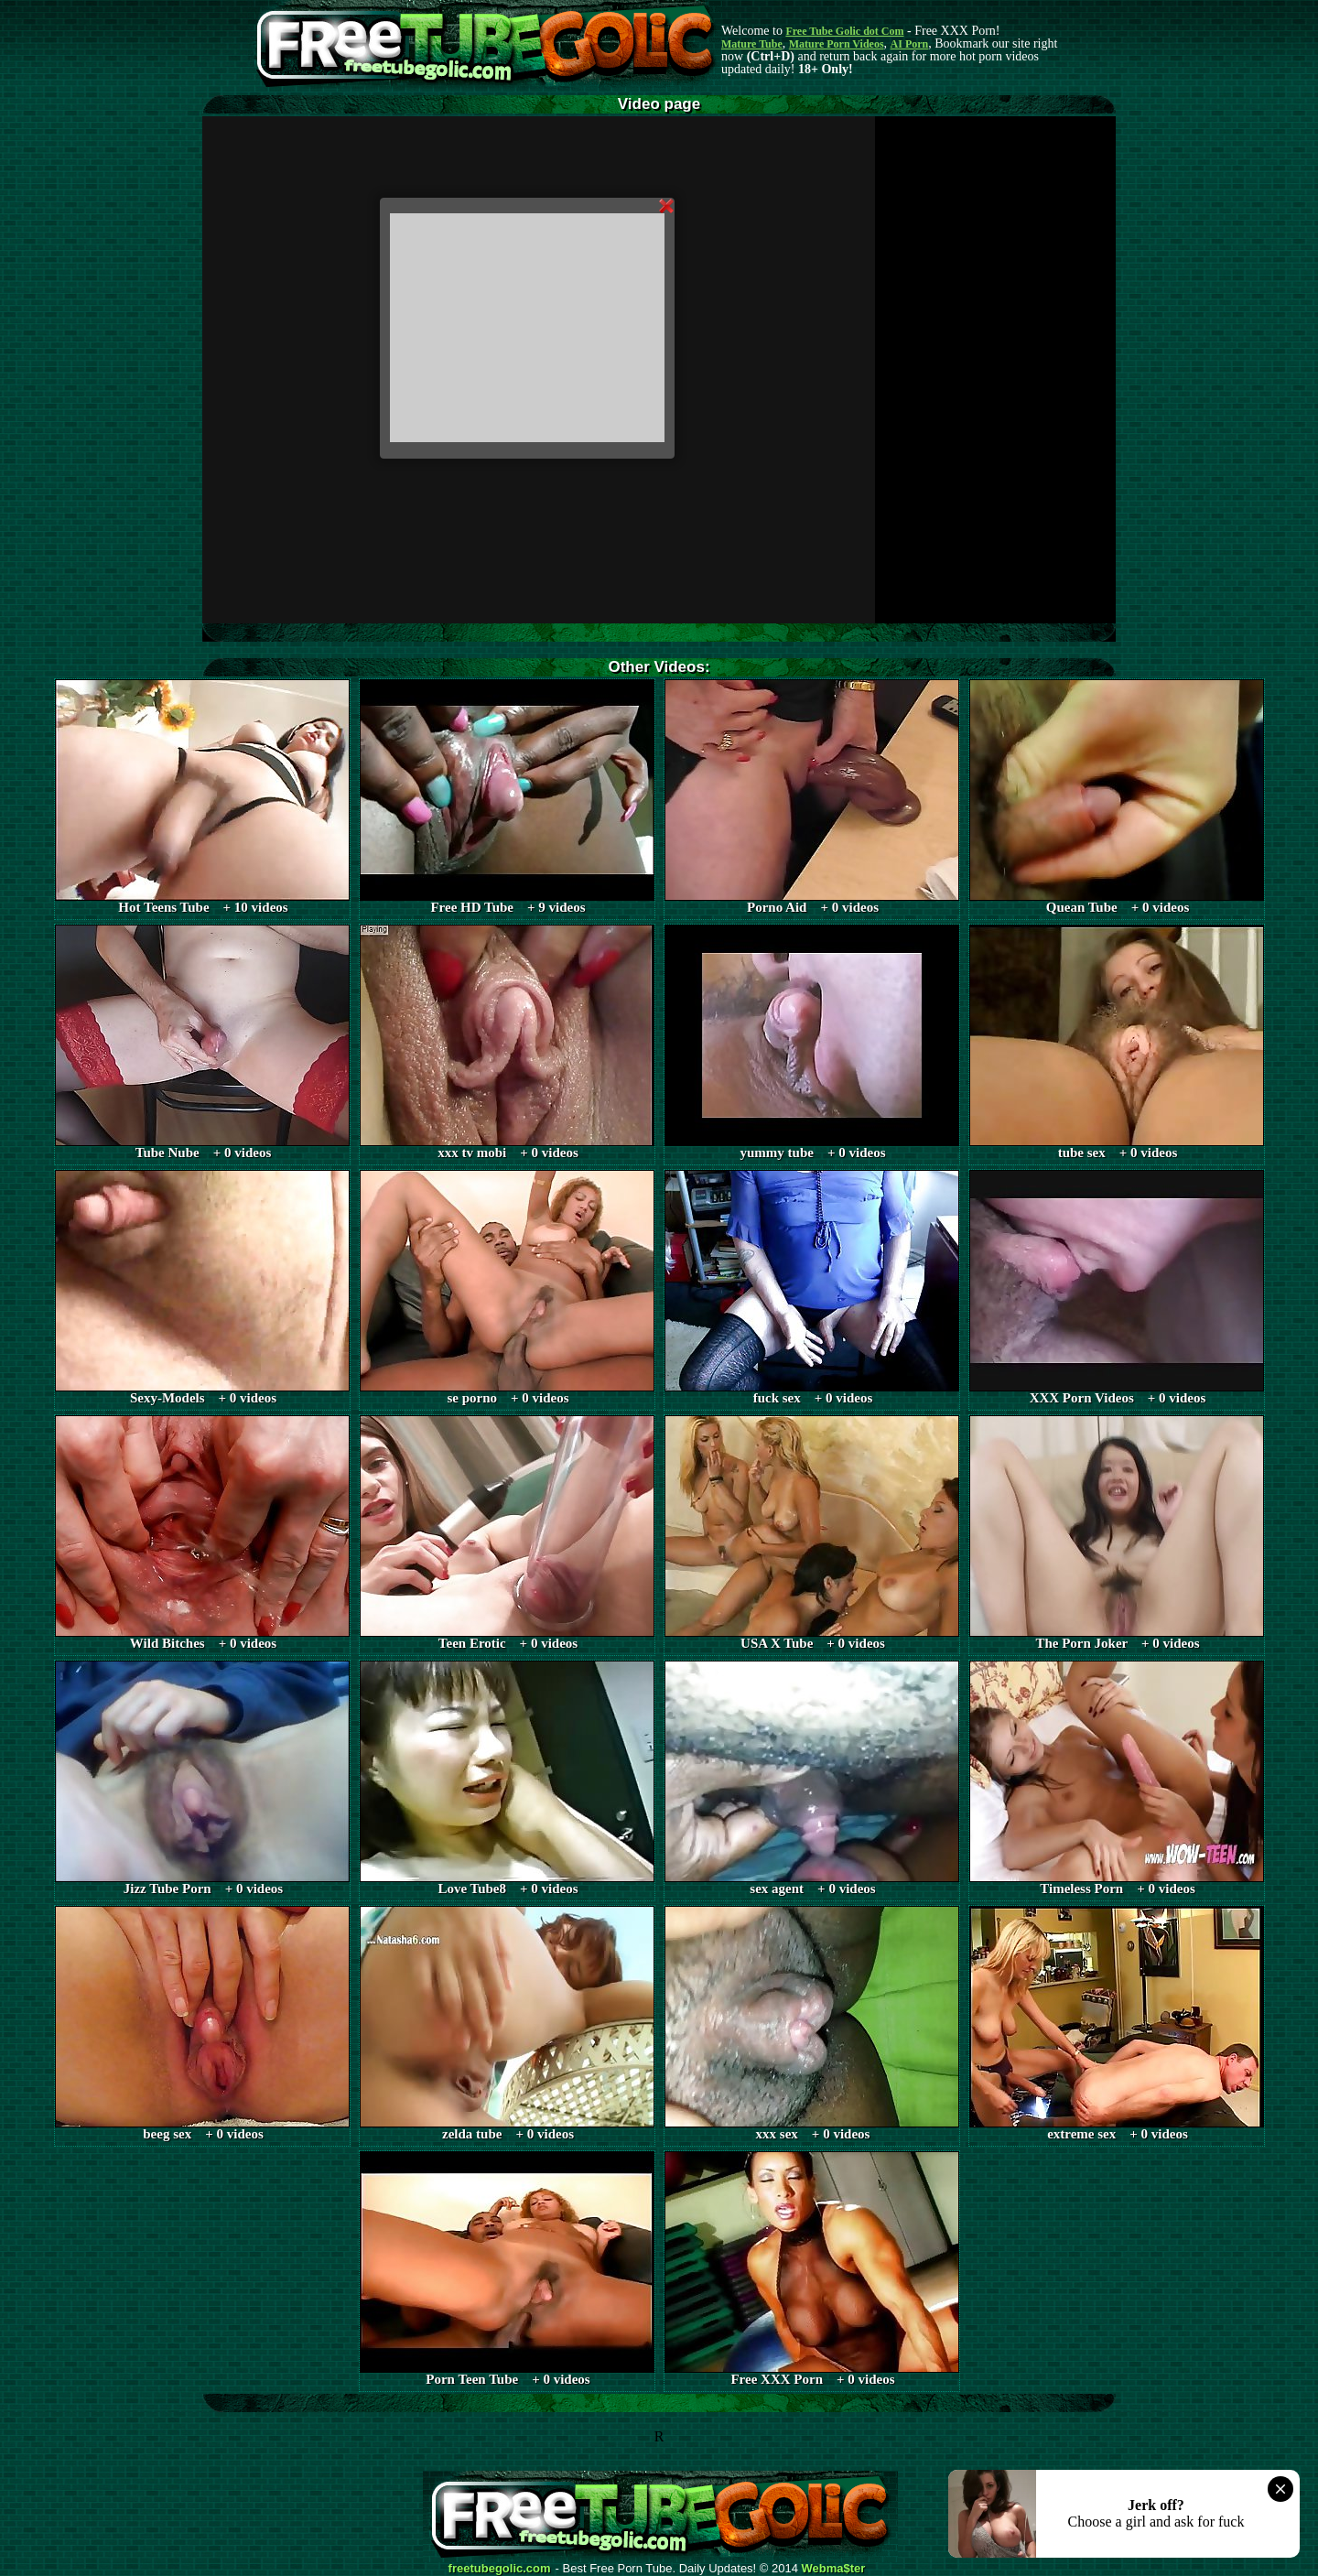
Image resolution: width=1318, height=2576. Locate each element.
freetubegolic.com (499, 2568)
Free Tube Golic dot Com (844, 31)
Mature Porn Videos (836, 44)
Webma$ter (834, 2568)
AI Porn (910, 44)
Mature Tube (752, 44)
